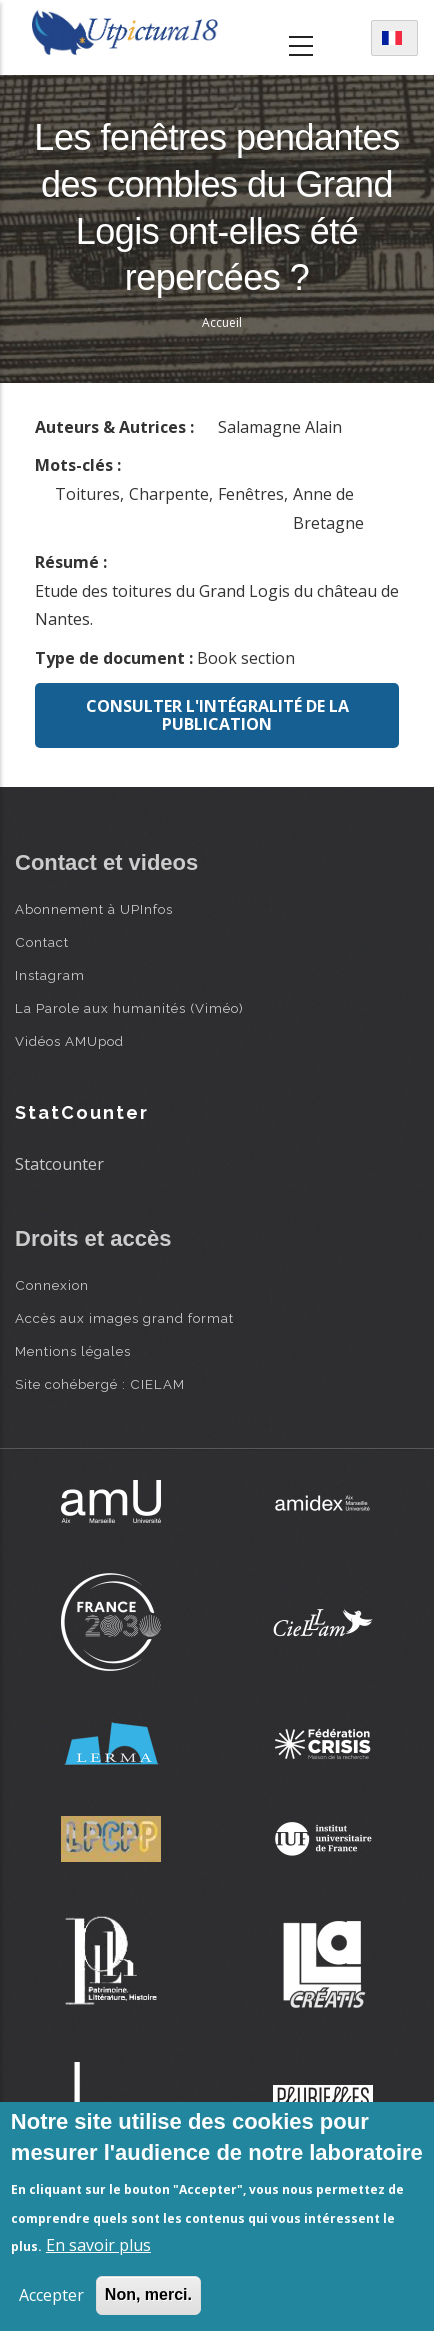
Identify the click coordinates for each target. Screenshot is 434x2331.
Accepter (51, 2295)
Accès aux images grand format (124, 1318)
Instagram (50, 975)
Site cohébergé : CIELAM (100, 1384)
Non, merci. (148, 2294)
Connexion (52, 1285)
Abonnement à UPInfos (94, 909)
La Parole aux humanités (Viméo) (129, 1008)
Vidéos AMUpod (69, 1041)
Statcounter (59, 1164)
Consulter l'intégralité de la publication (217, 715)
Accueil (222, 322)
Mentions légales (73, 1351)
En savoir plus (98, 2245)
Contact (42, 942)
